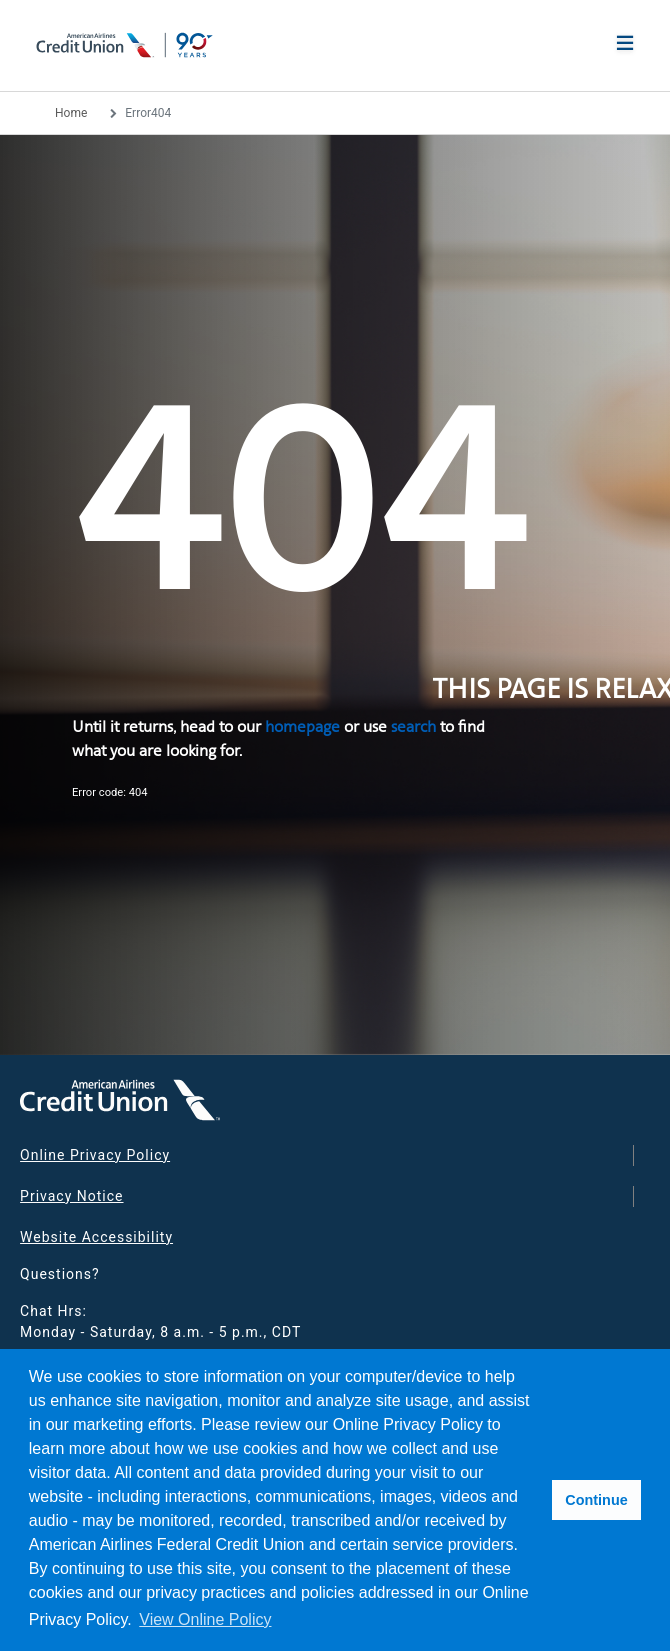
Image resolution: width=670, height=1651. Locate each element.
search (413, 726)
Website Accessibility (96, 1237)
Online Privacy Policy (95, 1155)
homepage (302, 726)
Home (71, 113)
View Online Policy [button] (205, 1619)
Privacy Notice (71, 1196)
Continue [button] (596, 1500)
